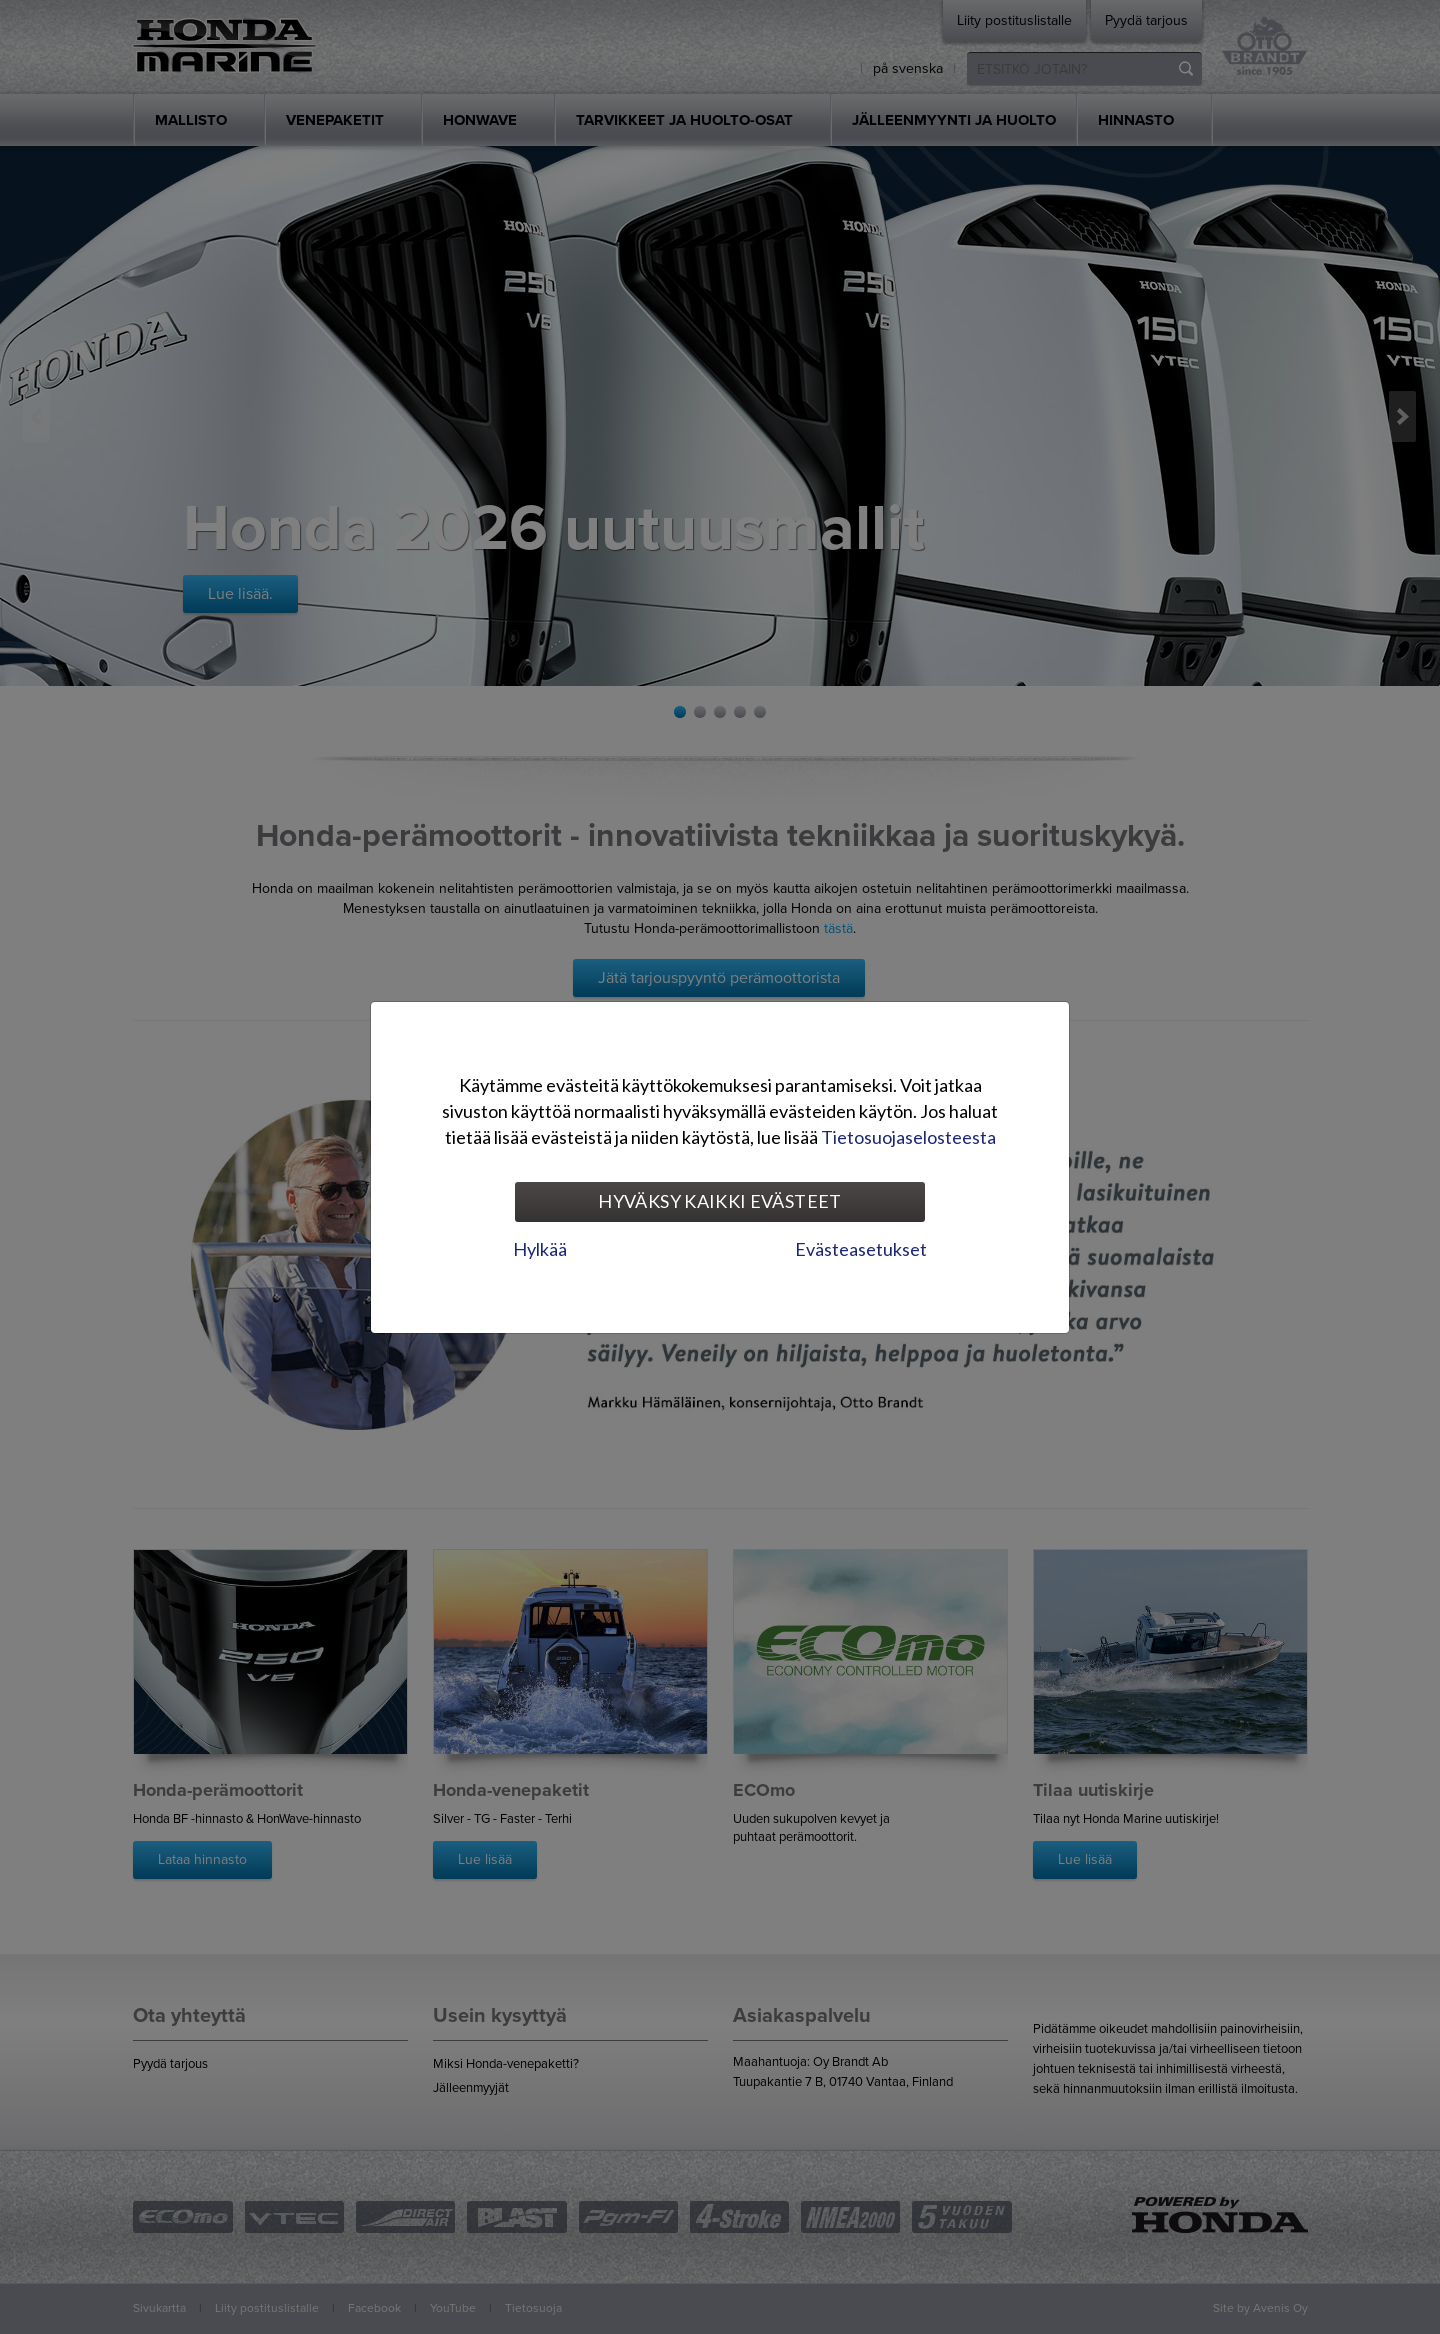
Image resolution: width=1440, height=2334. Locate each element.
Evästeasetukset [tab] (861, 1249)
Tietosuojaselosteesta (908, 1137)
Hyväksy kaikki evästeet (719, 1201)
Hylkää (540, 1249)
